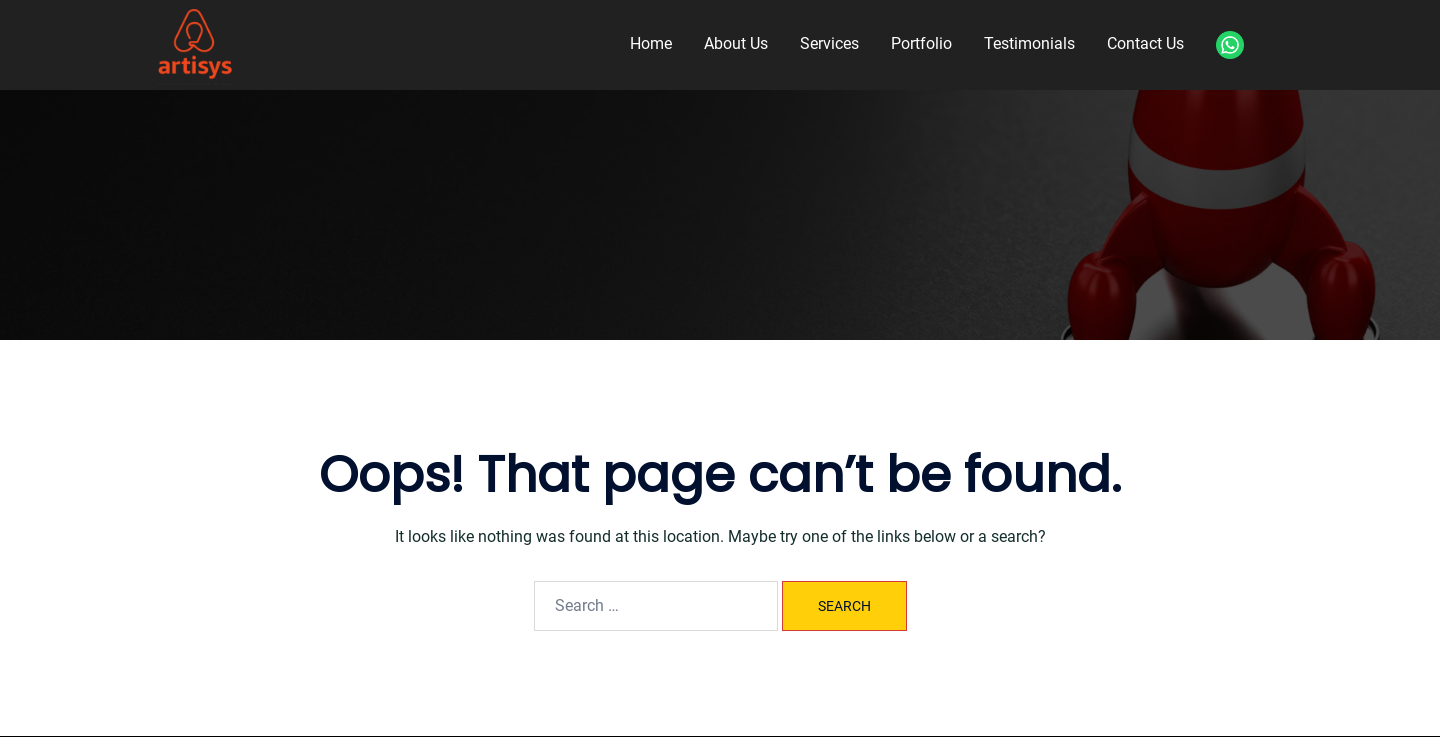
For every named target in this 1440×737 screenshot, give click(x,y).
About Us (736, 43)
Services (829, 43)
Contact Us (1145, 43)
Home (651, 43)
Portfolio (921, 43)
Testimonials (1029, 43)
